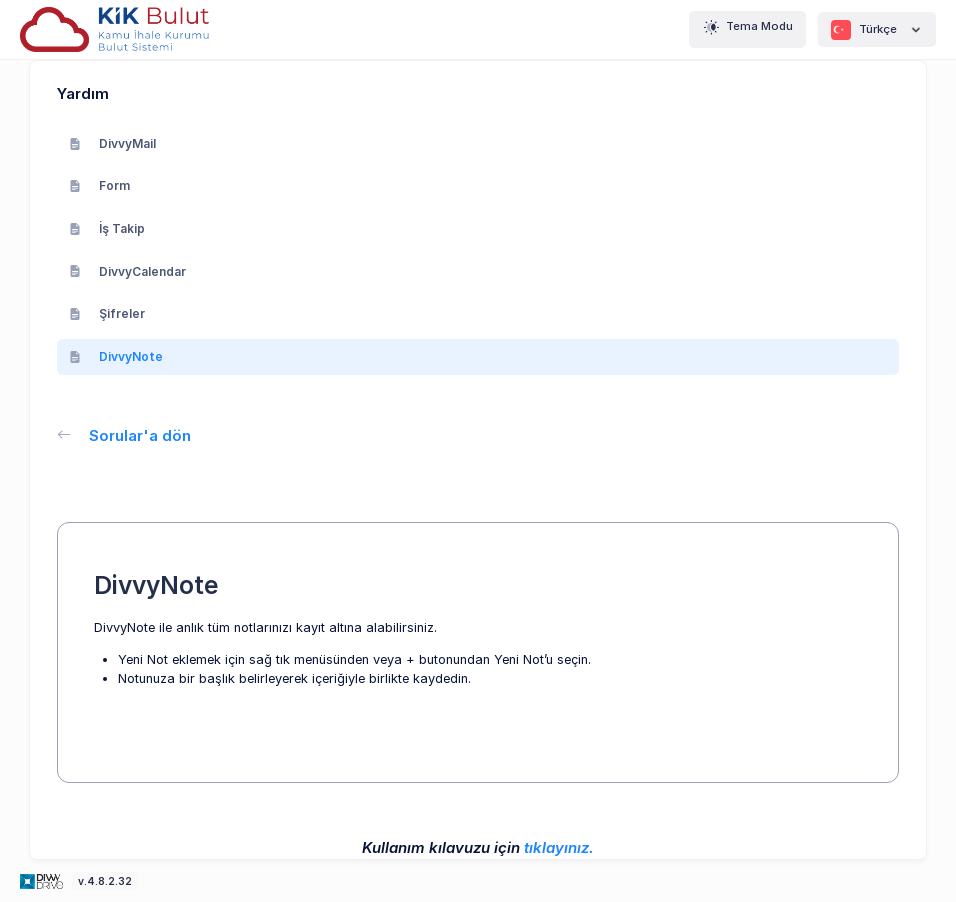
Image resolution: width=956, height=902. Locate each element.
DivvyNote (116, 356)
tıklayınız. (559, 847)
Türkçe (877, 30)
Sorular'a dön (124, 435)
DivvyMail (112, 143)
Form (99, 185)
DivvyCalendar (127, 271)
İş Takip (107, 228)
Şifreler (107, 313)
